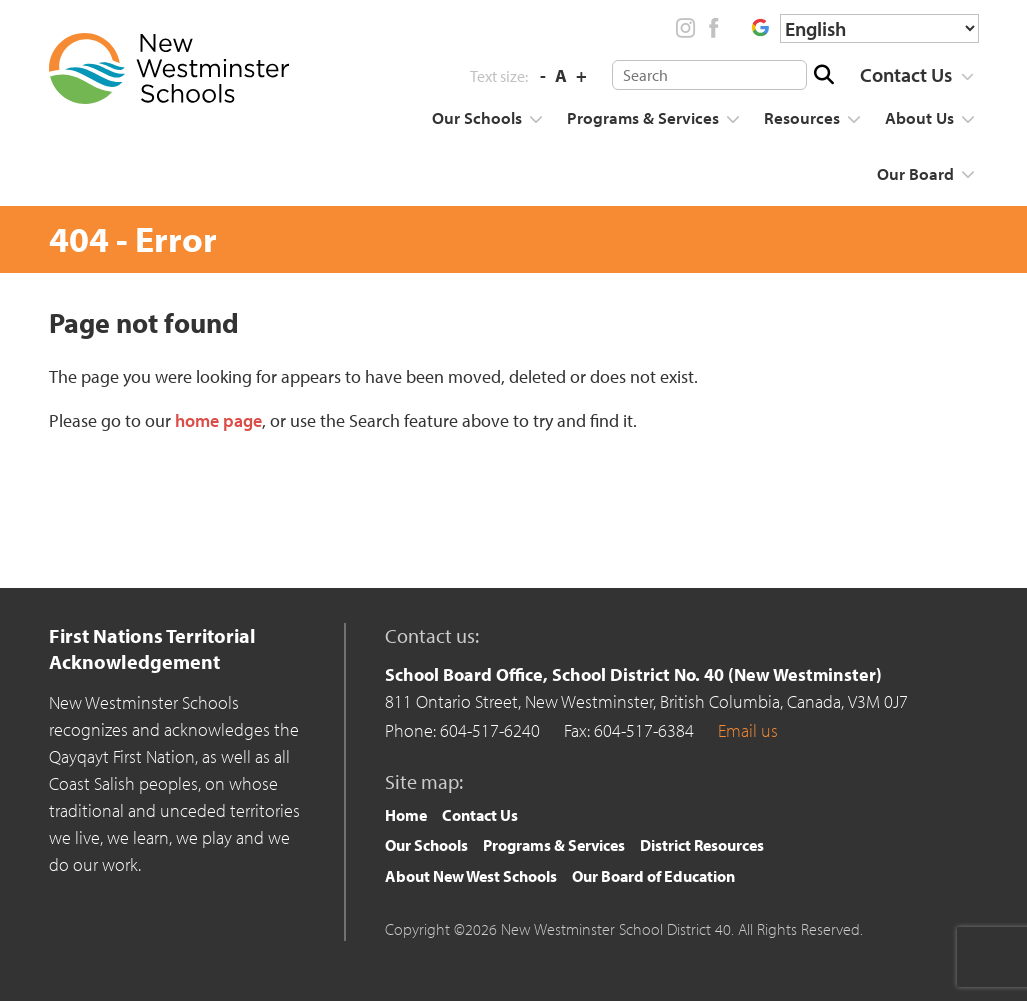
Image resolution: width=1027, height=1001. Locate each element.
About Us (919, 117)
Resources (802, 117)
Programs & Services (643, 117)
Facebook (713, 28)
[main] (514, 428)
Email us (748, 730)
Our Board (915, 173)
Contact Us (906, 74)
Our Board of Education (653, 876)
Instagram (686, 28)
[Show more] (968, 76)
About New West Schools (471, 876)
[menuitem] (910, 75)
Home (406, 815)
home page (218, 420)
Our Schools (477, 117)
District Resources (702, 845)
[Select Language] (879, 28)
